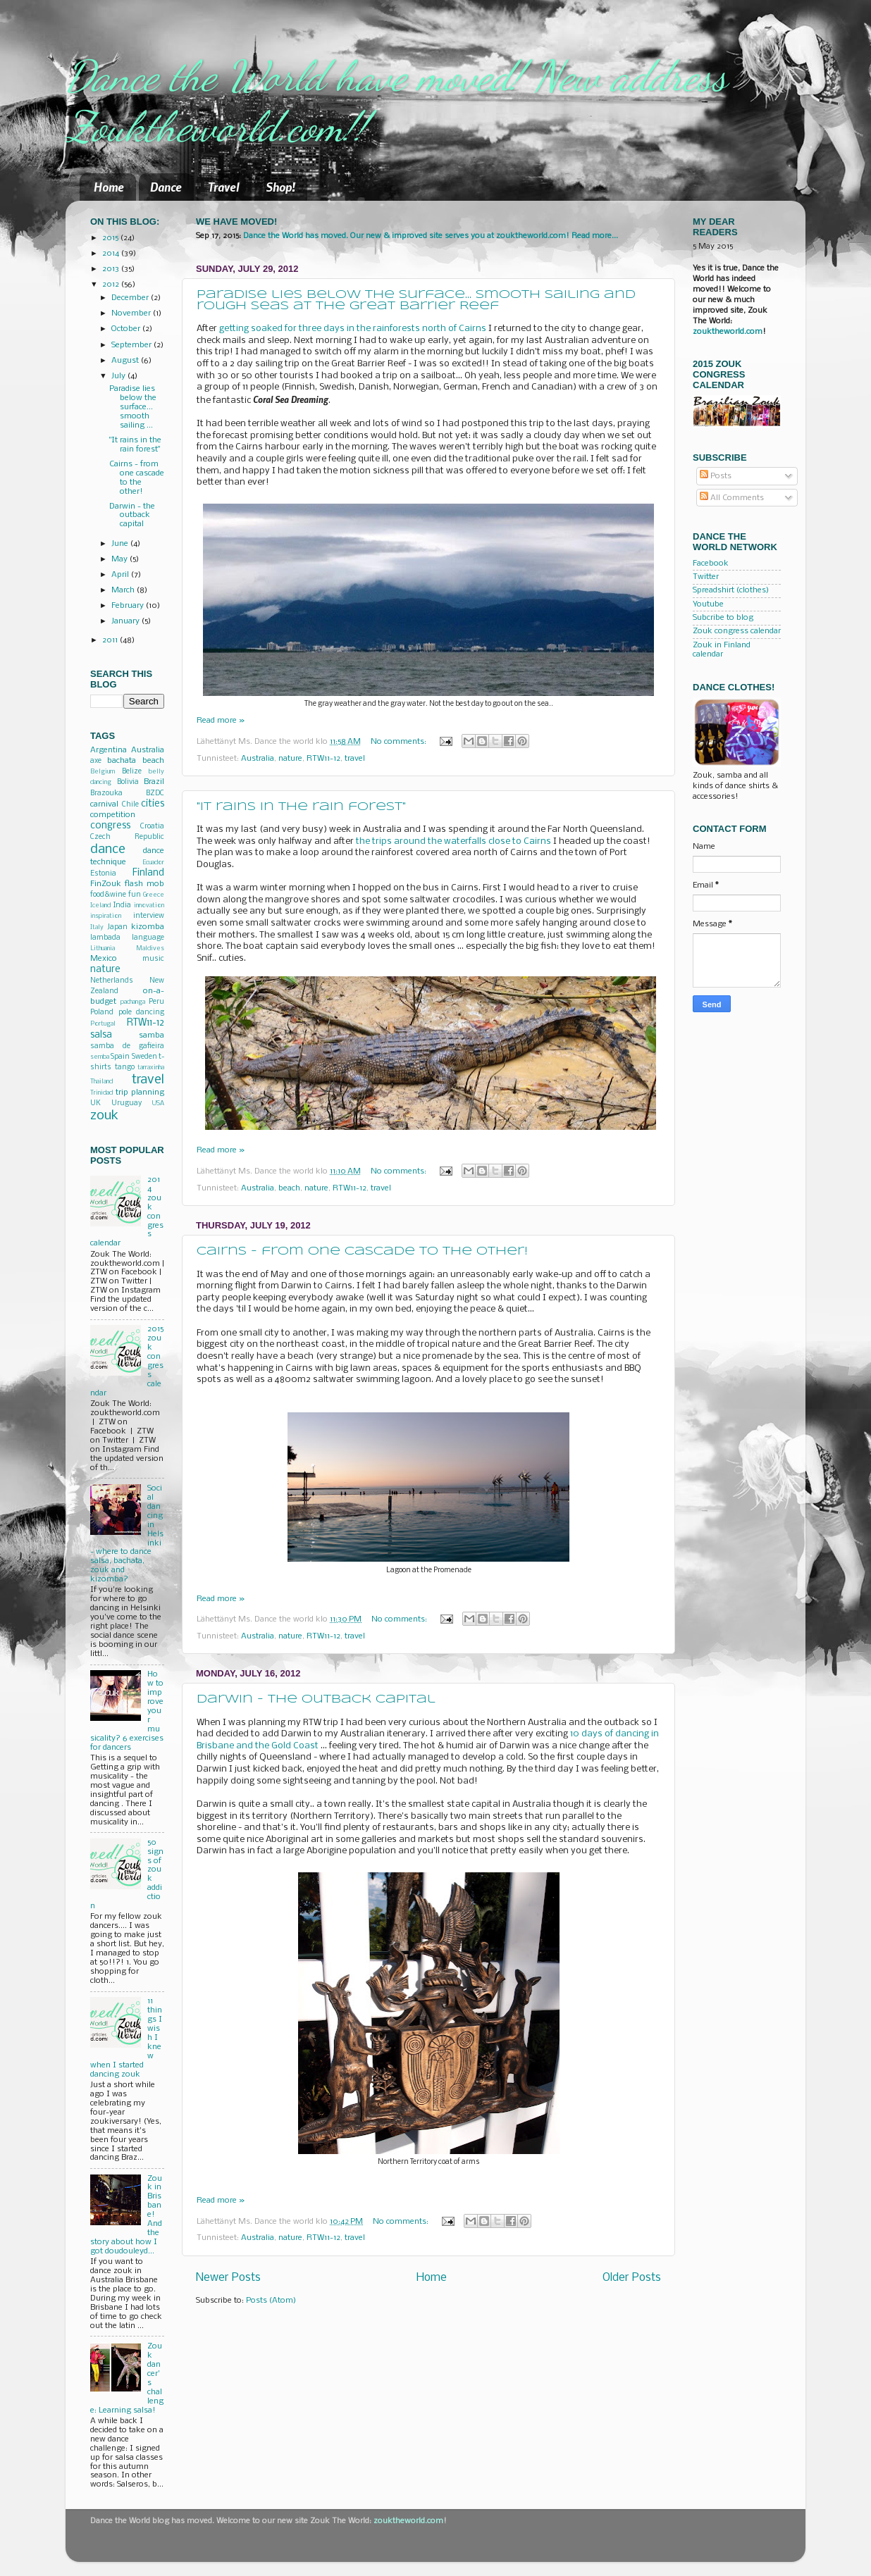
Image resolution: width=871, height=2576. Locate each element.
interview (148, 916)
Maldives (150, 948)
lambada (105, 938)
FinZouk (105, 884)
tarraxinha (150, 1067)
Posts (715, 476)
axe (95, 761)
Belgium (102, 772)
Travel (224, 186)
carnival (104, 804)
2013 (111, 269)
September (132, 345)
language (148, 938)
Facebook (711, 563)
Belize (132, 772)
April (121, 575)
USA (158, 1103)
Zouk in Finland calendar (721, 650)
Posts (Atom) (271, 2300)
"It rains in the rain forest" (301, 807)
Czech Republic (127, 837)
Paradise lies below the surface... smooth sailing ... (132, 407)
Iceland (100, 905)
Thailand (101, 1081)
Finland (148, 873)
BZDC (155, 793)
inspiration (105, 916)
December (131, 298)
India (122, 905)
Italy (97, 927)
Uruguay (126, 1103)
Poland (101, 1012)
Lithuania (102, 948)
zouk (104, 1116)
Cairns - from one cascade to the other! (362, 1251)
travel (355, 758)
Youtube (708, 604)
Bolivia (128, 782)
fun (134, 895)
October (126, 329)
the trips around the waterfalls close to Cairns (453, 841)
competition (112, 815)
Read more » (221, 720)
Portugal (103, 1024)
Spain (120, 1057)
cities (152, 804)
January (126, 621)
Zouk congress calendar (737, 631)
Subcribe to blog (723, 618)
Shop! (280, 186)
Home (109, 186)
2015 (111, 238)
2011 (111, 640)
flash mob (144, 884)
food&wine (108, 895)
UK (95, 1103)
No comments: (399, 742)
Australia (257, 758)
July (119, 376)
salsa (101, 1035)
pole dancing (141, 1012)
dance (107, 849)
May (120, 559)
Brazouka (106, 793)
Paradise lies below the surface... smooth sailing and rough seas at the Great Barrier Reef (416, 300)
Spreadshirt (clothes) (731, 590)
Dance (166, 186)
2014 (111, 253)
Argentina (108, 750)
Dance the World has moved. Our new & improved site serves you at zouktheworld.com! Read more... (430, 236)
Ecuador (153, 862)
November (132, 313)
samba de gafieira (127, 1046)
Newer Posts (228, 2278)
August (126, 360)
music (153, 959)
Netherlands (111, 981)
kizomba (147, 927)
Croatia (152, 826)
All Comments (732, 498)
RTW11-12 (323, 758)
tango (125, 1067)
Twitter (706, 577)
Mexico (103, 958)
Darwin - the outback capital (316, 1699)
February (128, 606)
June (120, 544)
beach (289, 1188)
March (124, 590)
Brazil (154, 782)
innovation (149, 905)
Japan (117, 927)
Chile (130, 805)
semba (99, 1057)
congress (110, 826)
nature (290, 758)
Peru (156, 1002)
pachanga (133, 1002)
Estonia (103, 874)
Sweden (144, 1057)
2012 (111, 284)
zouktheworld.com (727, 332)
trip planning (140, 1092)
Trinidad (101, 1093)
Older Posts (632, 2278)
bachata (121, 761)
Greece (153, 895)
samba (151, 1035)
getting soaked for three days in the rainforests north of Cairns (352, 328)
